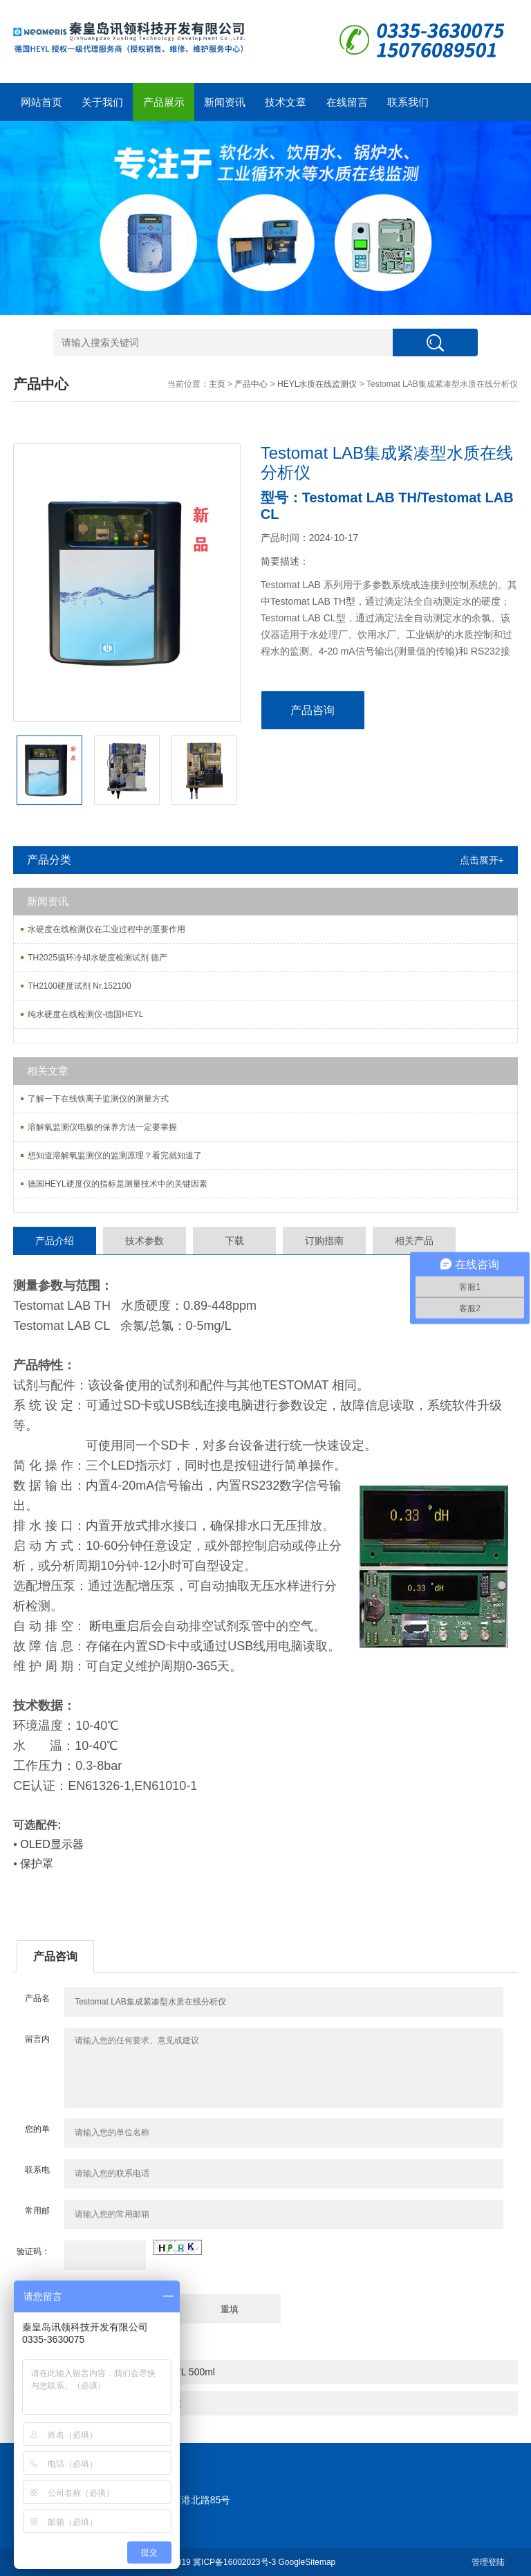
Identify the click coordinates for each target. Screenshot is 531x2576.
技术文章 (285, 102)
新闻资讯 (224, 102)
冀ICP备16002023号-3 (234, 2562)
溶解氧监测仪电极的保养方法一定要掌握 (102, 1127)
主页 (217, 384)
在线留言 (347, 102)
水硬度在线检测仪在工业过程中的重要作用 (106, 929)
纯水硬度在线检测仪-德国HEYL (85, 1014)
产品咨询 (312, 710)
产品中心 (251, 384)
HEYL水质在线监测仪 (317, 384)
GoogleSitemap (307, 2562)
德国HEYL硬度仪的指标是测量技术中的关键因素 (117, 1184)
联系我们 (408, 102)
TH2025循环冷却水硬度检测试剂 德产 (97, 957)
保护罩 (36, 1864)
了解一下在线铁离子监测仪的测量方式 (98, 1099)
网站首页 (41, 102)
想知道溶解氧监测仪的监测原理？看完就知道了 (115, 1155)
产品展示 (164, 102)
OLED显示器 (50, 1844)
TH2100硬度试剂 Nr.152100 (79, 986)
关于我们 (102, 102)
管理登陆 (488, 2562)
